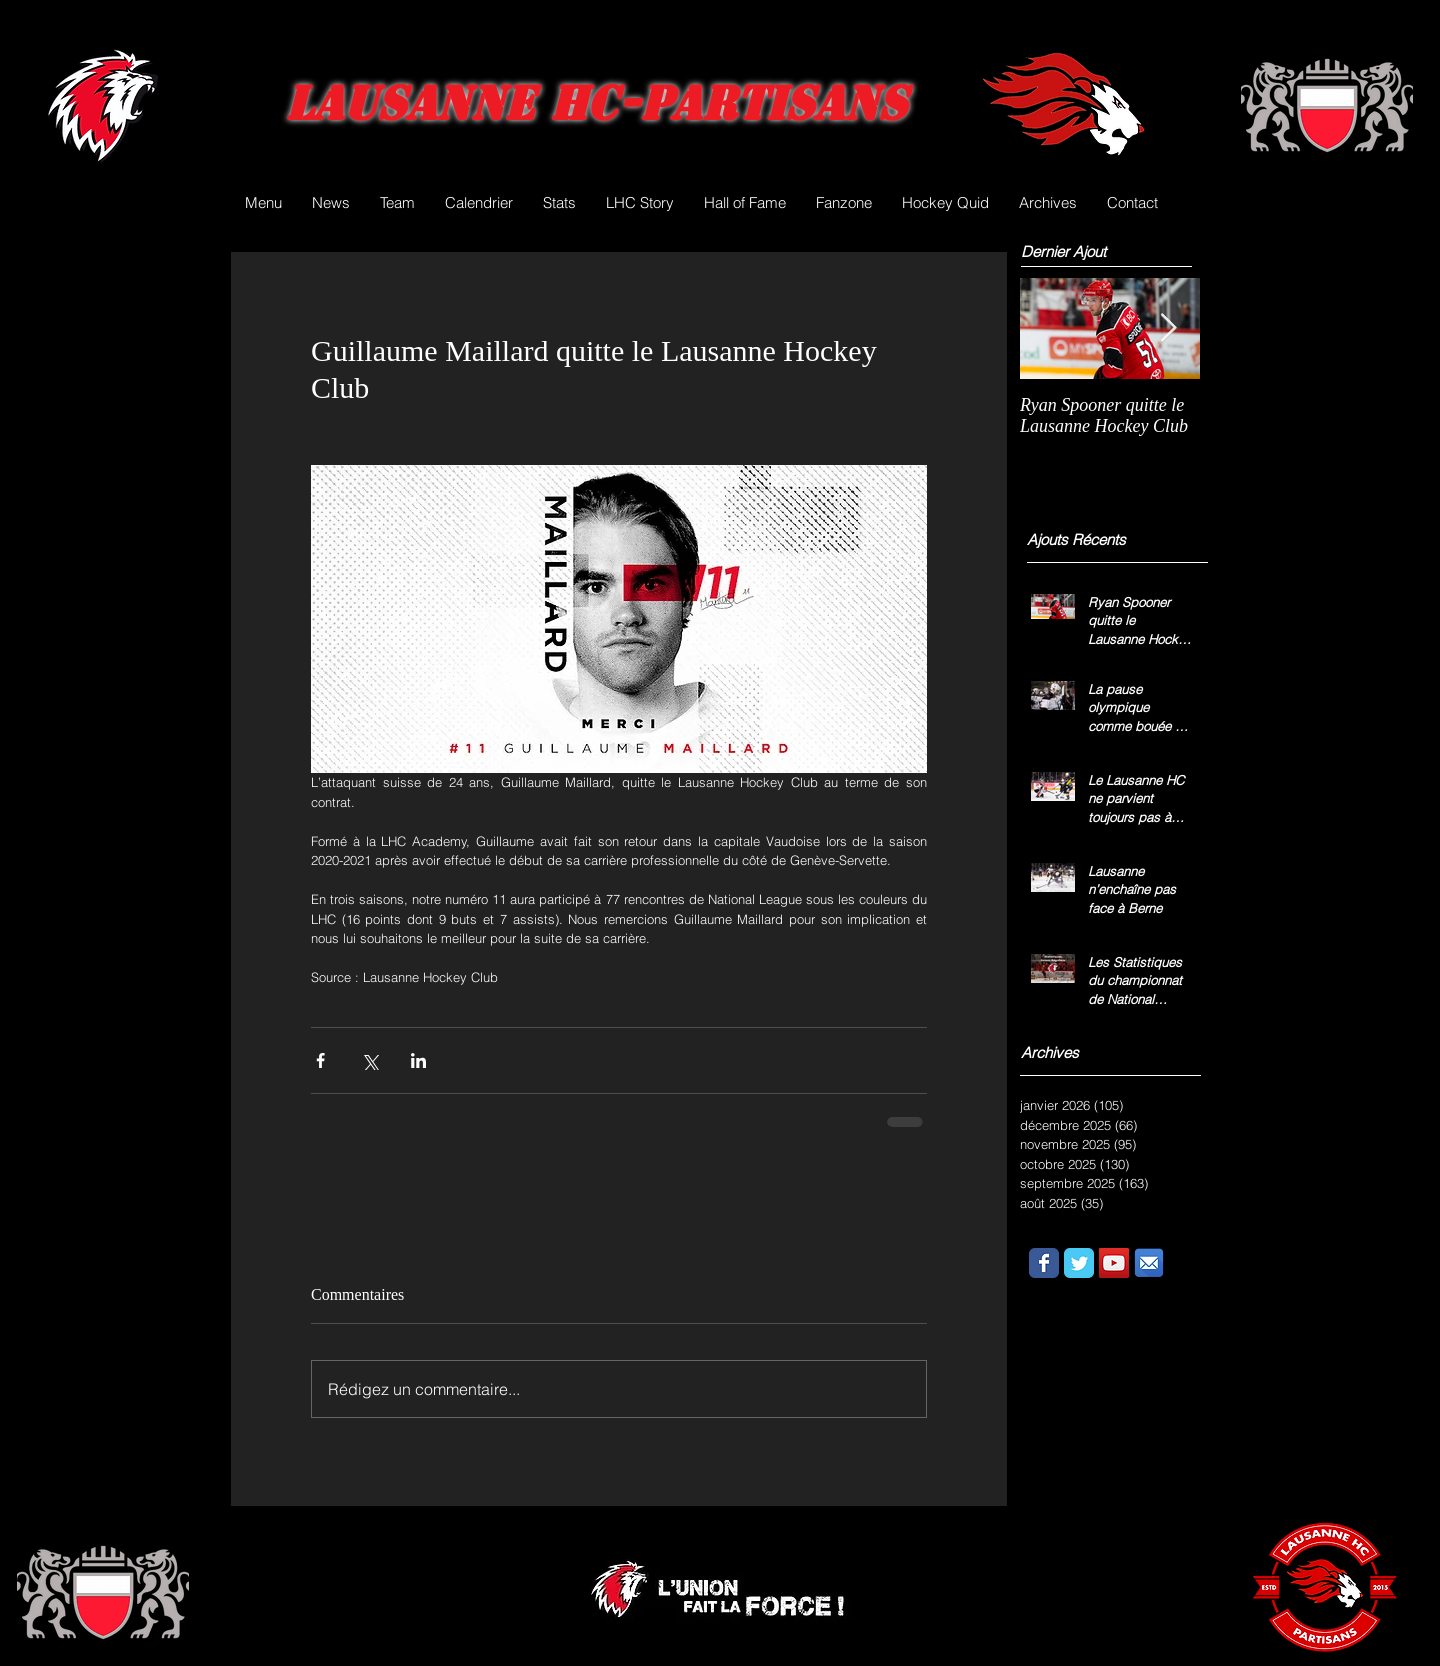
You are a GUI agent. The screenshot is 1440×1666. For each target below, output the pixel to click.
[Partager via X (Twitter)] (369, 1060)
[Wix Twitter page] (1079, 1263)
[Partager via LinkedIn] (418, 1060)
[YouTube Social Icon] (1114, 1263)
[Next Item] (1168, 328)
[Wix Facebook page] (1044, 1263)
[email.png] (1149, 1263)
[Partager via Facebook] (320, 1060)
